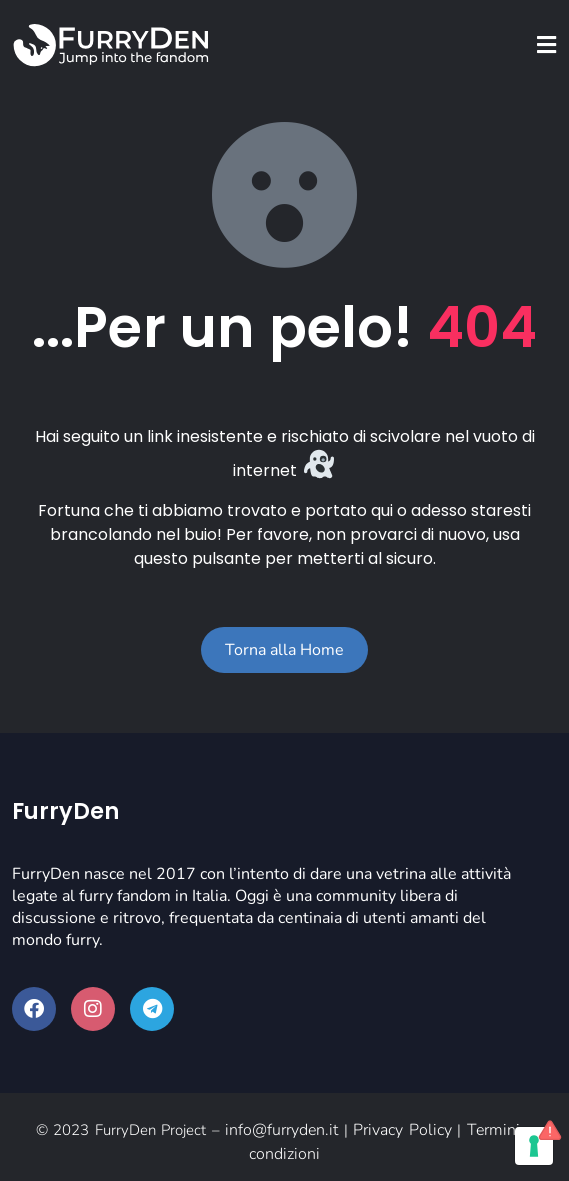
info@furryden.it (281, 1130)
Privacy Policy (402, 1130)
